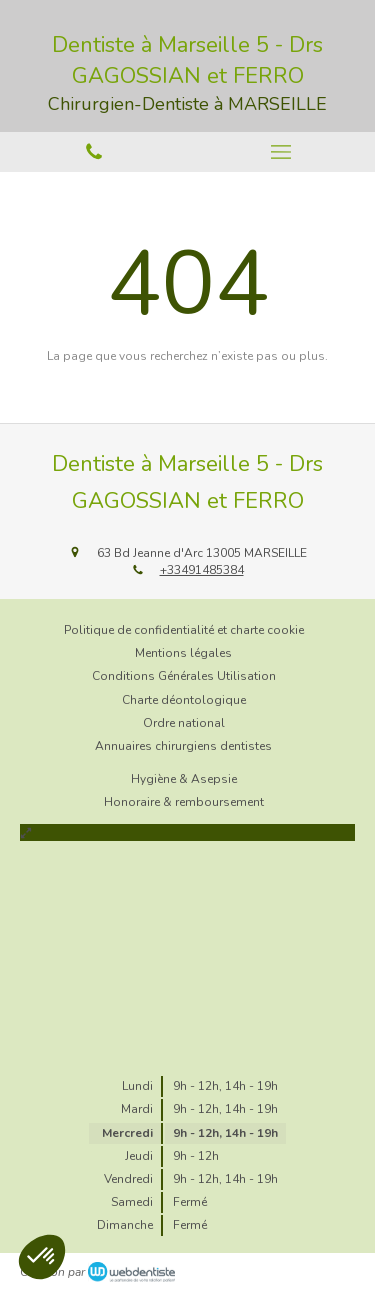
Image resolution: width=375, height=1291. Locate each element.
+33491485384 (202, 570)
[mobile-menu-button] (282, 152)
